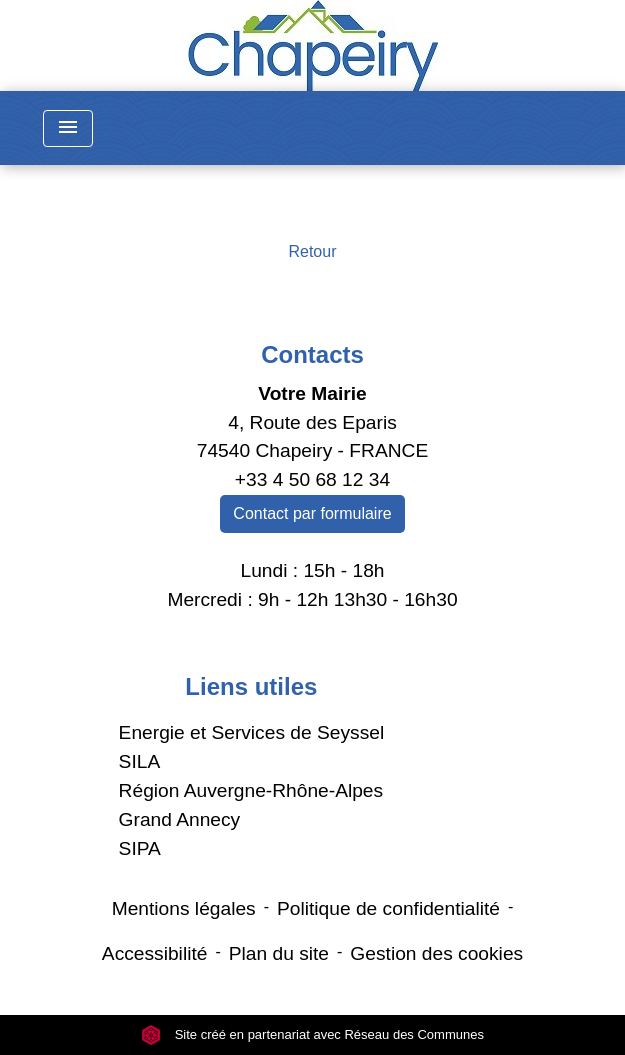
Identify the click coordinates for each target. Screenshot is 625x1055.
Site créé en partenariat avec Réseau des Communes (312, 1034)
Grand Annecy (180, 819)
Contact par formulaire (312, 513)
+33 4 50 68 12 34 (312, 479)
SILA (140, 761)
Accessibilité (155, 953)
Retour (312, 251)
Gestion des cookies (436, 953)
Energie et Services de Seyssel (252, 732)
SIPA (140, 848)
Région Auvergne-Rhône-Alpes (251, 790)
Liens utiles (251, 686)
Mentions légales (184, 908)
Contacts (312, 354)
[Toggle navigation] (68, 128)
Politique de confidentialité (388, 908)
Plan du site (279, 953)
